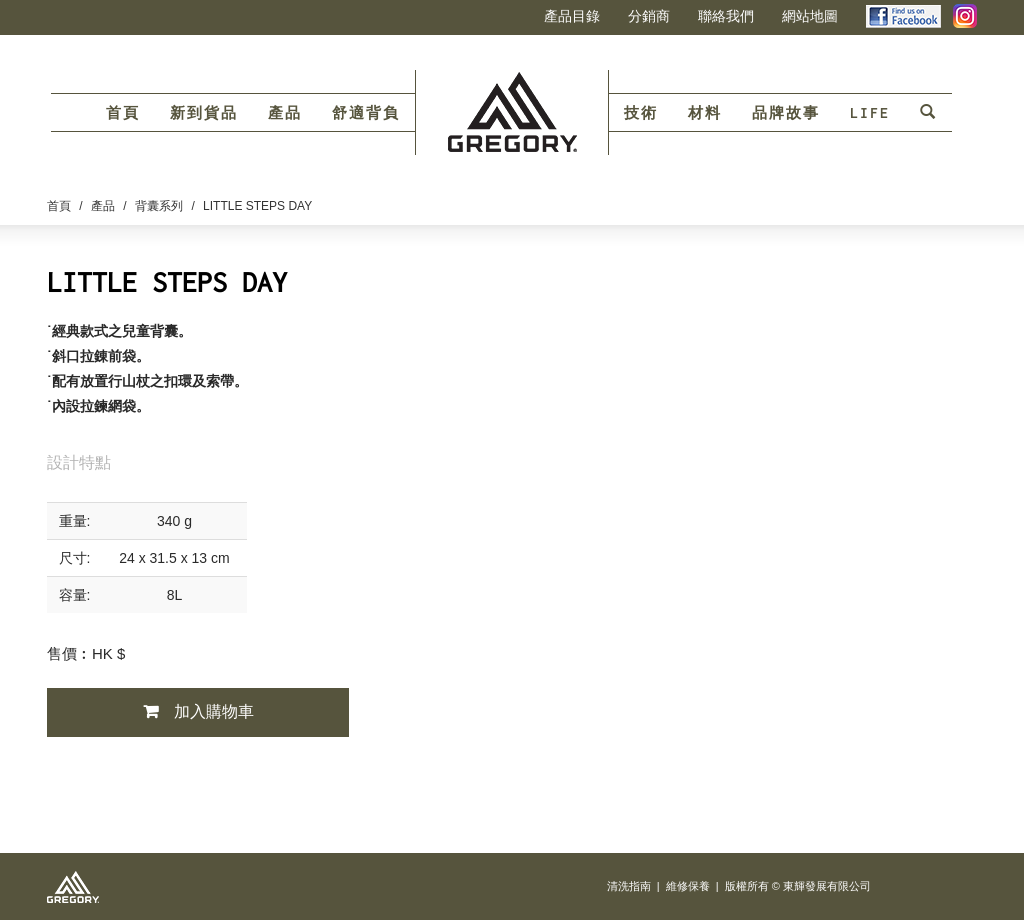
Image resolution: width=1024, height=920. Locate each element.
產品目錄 (572, 16)
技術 (641, 113)
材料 (705, 113)
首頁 (123, 113)
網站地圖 (810, 16)
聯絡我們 (726, 16)
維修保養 (688, 886)
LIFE (870, 113)
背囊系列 (159, 206)
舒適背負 (366, 113)
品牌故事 (786, 113)
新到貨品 (204, 113)
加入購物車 (214, 711)
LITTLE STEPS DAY (257, 206)
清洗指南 (629, 886)
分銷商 (649, 16)
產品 (285, 113)
